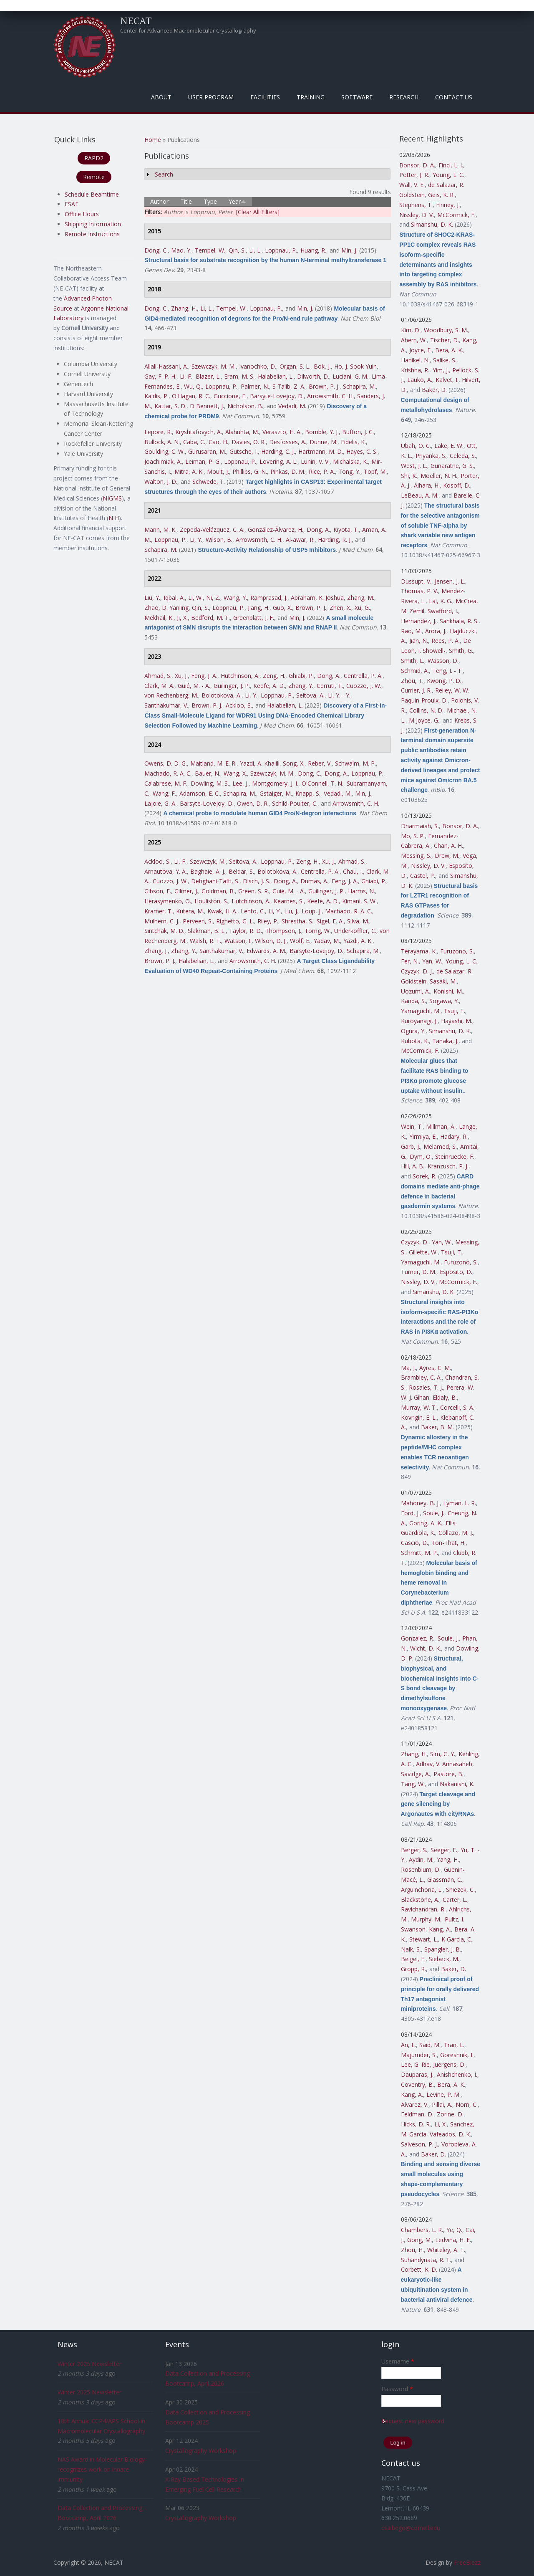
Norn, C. (467, 2104)
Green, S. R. (253, 891)
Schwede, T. (208, 481)
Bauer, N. (207, 773)
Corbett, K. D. (419, 2269)
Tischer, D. (444, 340)
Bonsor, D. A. (417, 165)
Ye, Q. (454, 2230)
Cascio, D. (414, 1543)
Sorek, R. (424, 1176)
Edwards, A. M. (266, 951)
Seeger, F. (444, 1850)
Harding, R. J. (335, 540)
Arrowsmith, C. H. (330, 396)
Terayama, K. (419, 951)
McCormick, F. (456, 215)
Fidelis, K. (353, 442)
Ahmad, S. (157, 676)
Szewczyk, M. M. (213, 366)
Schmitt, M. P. (419, 1553)
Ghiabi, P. (301, 676)
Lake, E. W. (448, 446)
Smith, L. (412, 661)
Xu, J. (181, 676)
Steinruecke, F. (454, 1156)
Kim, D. (411, 330)
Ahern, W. (414, 340)
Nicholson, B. (245, 406)
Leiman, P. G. (203, 461)
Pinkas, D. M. (287, 471)
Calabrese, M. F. (165, 783)
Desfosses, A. (287, 442)
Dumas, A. (314, 881)
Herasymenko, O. (167, 901)
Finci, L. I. (450, 165)
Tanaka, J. (445, 1041)
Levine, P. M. (443, 2094)
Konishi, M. (448, 991)
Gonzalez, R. (417, 1638)
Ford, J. (410, 1513)
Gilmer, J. (186, 891)
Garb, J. (410, 1146)
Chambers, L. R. (422, 2230)
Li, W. (195, 598)
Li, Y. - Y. (339, 695)
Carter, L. (455, 1900)
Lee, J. (240, 783)
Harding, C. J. (278, 451)
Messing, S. (416, 856)
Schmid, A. (415, 671)
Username (397, 2361)
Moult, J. (218, 471)
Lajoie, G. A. (160, 803)
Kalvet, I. (447, 380)
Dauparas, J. (417, 2074)
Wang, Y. (235, 598)
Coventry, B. (417, 2084)
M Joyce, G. (424, 720)
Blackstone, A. (420, 1900)
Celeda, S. (463, 456)
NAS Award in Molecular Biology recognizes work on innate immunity (101, 2469)
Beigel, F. (413, 1959)
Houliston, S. (211, 901)
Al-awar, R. (300, 540)
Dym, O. (421, 1156)
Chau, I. (353, 871)
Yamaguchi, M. (421, 1011)
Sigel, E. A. (330, 921)
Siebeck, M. (444, 1959)
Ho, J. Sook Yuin (355, 366)
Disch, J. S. (256, 881)
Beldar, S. (241, 871)
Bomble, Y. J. (322, 432)
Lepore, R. (158, 432)
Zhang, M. (360, 598)
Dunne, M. (324, 442)
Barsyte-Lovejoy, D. (277, 396)
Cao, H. (218, 442)
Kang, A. (440, 1929)
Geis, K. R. (441, 195)
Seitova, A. (310, 695)
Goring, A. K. (425, 1523)
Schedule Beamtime (92, 194)
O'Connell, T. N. (322, 783)
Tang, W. (413, 1784)
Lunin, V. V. (315, 461)
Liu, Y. (152, 598)
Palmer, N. (255, 386)
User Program (211, 97)
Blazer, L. (208, 376)
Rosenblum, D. (421, 1869)
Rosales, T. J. (426, 1387)
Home (152, 140)
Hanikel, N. (415, 360)
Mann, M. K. (160, 529)
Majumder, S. (419, 2055)
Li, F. (186, 376)
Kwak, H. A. (222, 911)
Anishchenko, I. (457, 2074)
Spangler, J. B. (442, 1949)
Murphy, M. (426, 1919)
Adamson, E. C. (199, 793)
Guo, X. (282, 608)
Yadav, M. (327, 941)
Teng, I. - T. (447, 671)
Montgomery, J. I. (275, 783)
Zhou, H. (412, 2250)
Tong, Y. (349, 471)
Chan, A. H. (448, 845)
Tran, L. (454, 2045)
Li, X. (440, 2124)
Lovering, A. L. (278, 461)
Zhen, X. (340, 608)
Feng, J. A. (204, 676)
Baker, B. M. (437, 1427)
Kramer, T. (158, 911)
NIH (113, 518)
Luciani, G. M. (350, 376)
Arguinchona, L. (422, 1889)
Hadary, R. (454, 1136)
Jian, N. (418, 641)
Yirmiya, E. (423, 1136)
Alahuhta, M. (242, 432)
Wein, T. (412, 1126)
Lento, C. (253, 911)
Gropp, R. (413, 1969)
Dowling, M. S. (210, 783)
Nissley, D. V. (416, 215)
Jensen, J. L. (450, 581)
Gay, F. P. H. (160, 376)
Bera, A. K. (449, 350)
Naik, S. (411, 1949)
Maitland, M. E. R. (213, 763)
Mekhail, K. (159, 618)
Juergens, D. (449, 2064)
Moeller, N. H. (439, 476)
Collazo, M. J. (455, 1533)
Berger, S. (414, 1850)
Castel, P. (422, 876)
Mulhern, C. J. (161, 921)
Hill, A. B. (412, 1166)
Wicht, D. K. (425, 1648)
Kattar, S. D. (170, 406)
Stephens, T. (416, 205)
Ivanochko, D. (257, 366)
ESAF (71, 204)
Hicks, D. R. (416, 2124)
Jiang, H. (259, 608)
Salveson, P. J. (419, 2144)
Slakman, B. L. (207, 931)
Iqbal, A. (174, 598)
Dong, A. (318, 529)
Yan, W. (432, 961)
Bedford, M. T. (210, 618)
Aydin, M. (421, 1859)
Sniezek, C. (460, 1889)
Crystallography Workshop (200, 2451)
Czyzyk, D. (414, 1242)
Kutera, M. (190, 911)
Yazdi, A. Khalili (260, 763)
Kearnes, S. (289, 901)
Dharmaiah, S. (420, 826)
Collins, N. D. (426, 710)
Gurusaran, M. (207, 451)
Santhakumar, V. (166, 705)
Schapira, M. (359, 386)
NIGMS (112, 498)
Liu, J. (291, 911)
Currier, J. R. (416, 690)
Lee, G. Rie (415, 2064)
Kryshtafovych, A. (198, 432)
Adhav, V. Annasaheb (444, 1764)
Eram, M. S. (239, 376)
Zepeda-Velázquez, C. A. (212, 529)
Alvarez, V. (414, 2104)
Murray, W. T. (419, 1407)
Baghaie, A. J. (207, 871)
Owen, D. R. (253, 803)
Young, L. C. (448, 175)
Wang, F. (164, 793)
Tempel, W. (210, 250)
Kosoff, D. (456, 485)
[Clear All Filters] (258, 212)
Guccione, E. (230, 396)
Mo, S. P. (413, 836)
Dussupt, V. (416, 581)
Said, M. (430, 2045)
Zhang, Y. (300, 686)
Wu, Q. (193, 386)
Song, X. (294, 763)
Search (164, 174)
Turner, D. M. (418, 1272)
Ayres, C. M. (435, 1368)
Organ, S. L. (295, 366)
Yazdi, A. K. (358, 941)
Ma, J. (408, 1368)
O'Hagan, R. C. (191, 396)
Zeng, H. (274, 676)
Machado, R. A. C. (167, 773)
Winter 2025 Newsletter (89, 2364)
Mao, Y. (181, 250)
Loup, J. (312, 911)
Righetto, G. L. (235, 921)
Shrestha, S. (297, 921)
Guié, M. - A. (194, 686)
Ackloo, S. (239, 705)
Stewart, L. (423, 1939)
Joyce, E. (420, 350)
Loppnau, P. (281, 250)
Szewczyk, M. (208, 861)
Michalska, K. (350, 461)
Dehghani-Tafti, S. (215, 881)
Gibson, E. (157, 891)
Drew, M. (447, 856)
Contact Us (453, 97)
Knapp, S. (307, 793)
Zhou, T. (412, 681)
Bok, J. (322, 366)
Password (397, 2389)
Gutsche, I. (243, 451)
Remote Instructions (92, 234)
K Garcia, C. (456, 1939)
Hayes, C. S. (362, 451)
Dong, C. (156, 250)
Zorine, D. (450, 2114)
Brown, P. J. (324, 386)
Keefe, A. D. (269, 686)
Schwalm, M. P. (355, 763)
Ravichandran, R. (423, 1909)
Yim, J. (441, 370)
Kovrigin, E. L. (419, 1417)
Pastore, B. (448, 1774)
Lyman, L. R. (459, 1503)
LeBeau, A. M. (419, 495)
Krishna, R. (415, 370)
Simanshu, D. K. (432, 224)
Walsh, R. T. (205, 941)
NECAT (136, 20)
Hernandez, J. (418, 621)
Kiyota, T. (346, 529)
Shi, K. (409, 476)
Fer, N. (410, 961)
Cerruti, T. (330, 686)
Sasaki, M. (443, 981)
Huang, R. (313, 250)
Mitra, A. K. (189, 471)
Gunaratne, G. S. (452, 466)
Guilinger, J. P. (232, 686)
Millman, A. (441, 1126)
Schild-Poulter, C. (294, 803)
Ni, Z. (213, 598)
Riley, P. (267, 921)
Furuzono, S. (457, 951)
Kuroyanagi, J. (419, 1021)
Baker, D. (434, 390)
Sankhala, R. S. (459, 621)
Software (357, 97)
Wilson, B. (219, 540)
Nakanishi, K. (457, 1784)
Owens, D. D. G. (165, 763)
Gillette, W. (423, 1252)
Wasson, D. (443, 661)
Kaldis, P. (156, 396)
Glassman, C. (444, 1879)
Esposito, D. (456, 1272)
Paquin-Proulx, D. (424, 700)
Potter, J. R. (414, 175)
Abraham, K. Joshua (317, 598)
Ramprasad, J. (268, 598)
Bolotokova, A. (222, 695)
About (161, 97)
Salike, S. (444, 360)
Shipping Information (93, 224)
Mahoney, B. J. (420, 1503)
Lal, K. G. (440, 601)
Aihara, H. (427, 485)
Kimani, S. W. (359, 901)
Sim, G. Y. (442, 1754)
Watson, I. (238, 941)
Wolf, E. (300, 941)
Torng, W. (318, 931)
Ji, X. (182, 618)
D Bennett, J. (207, 406)
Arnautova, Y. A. (165, 871)
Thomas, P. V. (419, 591)
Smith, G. (461, 651)
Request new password (412, 2421)
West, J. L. (414, 466)
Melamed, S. (440, 1146)
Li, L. (255, 250)
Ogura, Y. (413, 1031)
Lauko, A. (419, 380)
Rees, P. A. (445, 641)
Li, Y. (196, 540)
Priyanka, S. (431, 456)
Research (403, 97)
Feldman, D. (417, 2114)
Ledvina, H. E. (453, 2240)
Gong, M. (419, 2240)
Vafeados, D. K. (450, 2134)
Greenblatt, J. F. (253, 618)
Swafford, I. (443, 611)
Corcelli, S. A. (457, 1407)
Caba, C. (194, 442)
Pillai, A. (442, 2104)
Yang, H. (448, 1859)
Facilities (265, 97)
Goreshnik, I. (457, 2055)
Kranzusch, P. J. (448, 1166)
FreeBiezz (467, 2562)
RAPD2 (93, 158)
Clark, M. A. (159, 686)
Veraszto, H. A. (282, 432)
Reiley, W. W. (452, 690)
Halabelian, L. (276, 376)
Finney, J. (448, 205)
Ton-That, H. (448, 1543)
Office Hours (82, 214)
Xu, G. (362, 608)
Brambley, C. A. (421, 1377)
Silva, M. (358, 921)
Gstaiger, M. (275, 793)
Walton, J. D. (160, 481)
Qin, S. (237, 250)
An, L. (408, 2045)
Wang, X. (235, 773)
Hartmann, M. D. (320, 451)
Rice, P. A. (322, 471)
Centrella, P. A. (363, 676)
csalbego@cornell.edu (410, 2528)
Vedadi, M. (292, 406)
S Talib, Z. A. (288, 386)
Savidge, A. (415, 1774)
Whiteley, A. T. (446, 2250)
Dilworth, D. (313, 376)
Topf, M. (375, 471)
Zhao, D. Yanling (166, 608)
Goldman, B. (218, 891)
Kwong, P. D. (444, 681)
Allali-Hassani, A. (166, 366)
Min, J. (349, 250)
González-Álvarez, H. (275, 529)
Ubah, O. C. (416, 446)
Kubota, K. (415, 1041)
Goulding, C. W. (164, 451)
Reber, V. (320, 763)
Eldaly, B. (445, 1397)
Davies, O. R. (249, 442)
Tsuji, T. (454, 1011)
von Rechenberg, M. (171, 695)
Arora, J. (435, 631)
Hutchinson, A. (240, 676)
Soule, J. (433, 1513)
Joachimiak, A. (163, 461)
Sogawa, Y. (444, 1001)
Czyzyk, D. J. (417, 971)
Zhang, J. (156, 951)
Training (311, 97)
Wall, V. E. (412, 185)
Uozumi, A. (415, 991)
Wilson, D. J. (271, 941)
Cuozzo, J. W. (363, 686)
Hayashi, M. (456, 1021)
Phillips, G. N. (249, 471)
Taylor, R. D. (245, 931)
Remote (94, 177)
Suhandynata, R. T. (426, 2260)
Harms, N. (361, 891)
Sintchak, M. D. (164, 931)
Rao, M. (411, 631)
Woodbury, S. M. (446, 330)
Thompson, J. (283, 931)
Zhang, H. (184, 308)
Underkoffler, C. (355, 931)
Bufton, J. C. (358, 432)
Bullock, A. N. (162, 442)
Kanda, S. (413, 1001)
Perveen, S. (198, 921)
